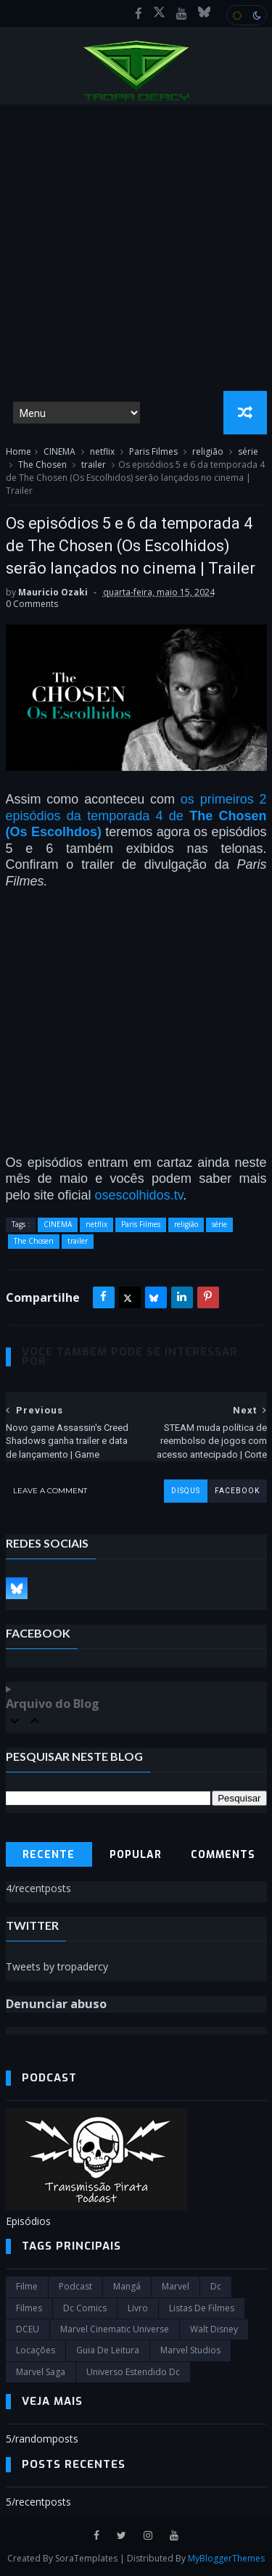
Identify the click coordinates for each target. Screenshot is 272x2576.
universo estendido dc (133, 2372)
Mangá (127, 2286)
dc (215, 2286)
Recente (48, 1855)
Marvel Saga (40, 2372)
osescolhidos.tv (139, 1195)
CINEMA (59, 451)
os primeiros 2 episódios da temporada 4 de (136, 815)
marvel (175, 2286)
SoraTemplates (86, 2558)
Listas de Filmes (201, 2308)
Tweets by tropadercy (57, 1966)
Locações (35, 2350)
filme (27, 2286)
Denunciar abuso (56, 2004)
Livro (138, 2308)
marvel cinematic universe (114, 2329)
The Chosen (42, 464)
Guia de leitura (107, 2350)
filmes (29, 2308)
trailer (93, 464)
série (248, 451)
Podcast (75, 2286)
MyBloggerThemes (226, 2558)
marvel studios (190, 2350)
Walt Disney (214, 2329)
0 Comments (32, 604)
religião (207, 451)
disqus (185, 1491)
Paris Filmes (153, 451)
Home (18, 451)
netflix (102, 451)
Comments (223, 1855)
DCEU (27, 2329)
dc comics (85, 2308)
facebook (237, 1491)
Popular (136, 1855)
